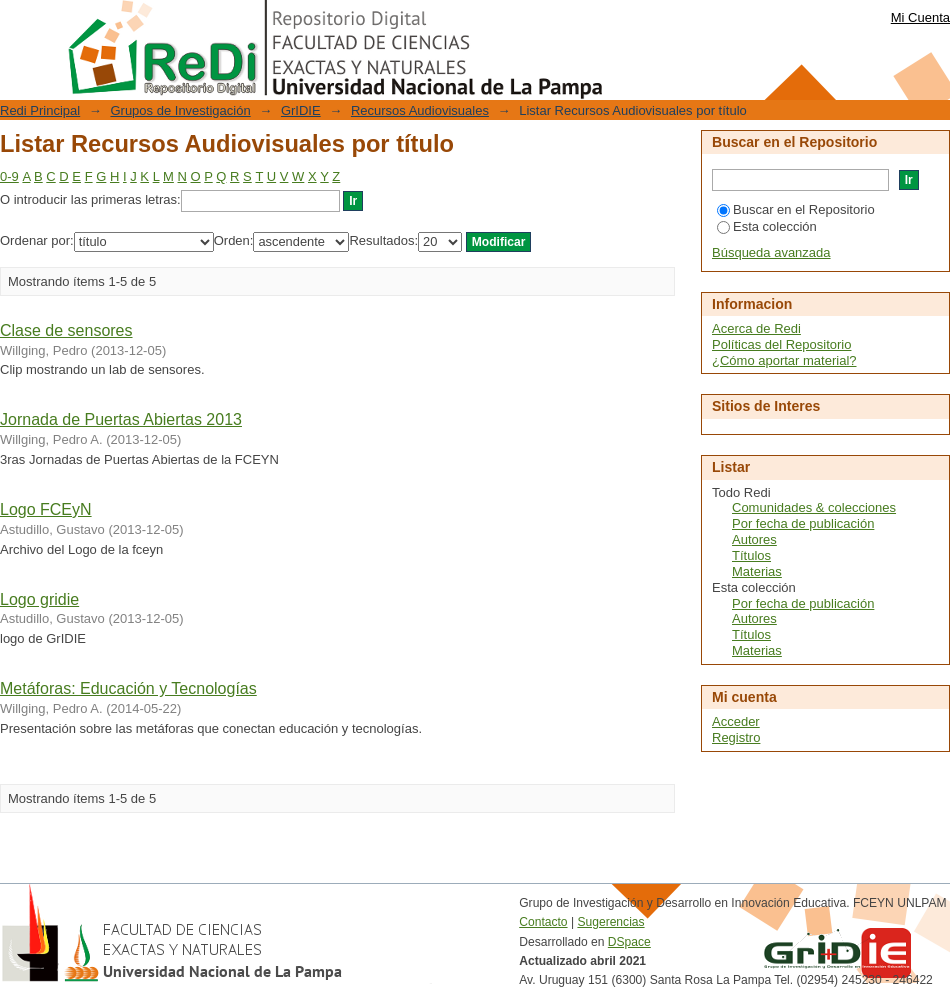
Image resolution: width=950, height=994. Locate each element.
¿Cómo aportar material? (784, 360)
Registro (736, 737)
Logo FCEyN (46, 509)
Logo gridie (39, 599)
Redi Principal (40, 110)
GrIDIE (301, 110)
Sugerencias (610, 922)
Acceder (736, 721)
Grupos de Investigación (180, 110)
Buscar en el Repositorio (796, 209)
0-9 (9, 176)
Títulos (751, 555)
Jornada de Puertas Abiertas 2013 (121, 419)
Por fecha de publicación (803, 523)
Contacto (543, 922)
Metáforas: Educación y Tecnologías (128, 688)
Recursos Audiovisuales (420, 110)
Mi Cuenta (920, 17)
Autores (754, 539)
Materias (757, 571)
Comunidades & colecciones (814, 507)
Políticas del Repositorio (781, 344)
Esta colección (767, 226)
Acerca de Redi (756, 328)
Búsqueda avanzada (771, 252)
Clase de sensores (66, 330)
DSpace (629, 942)
